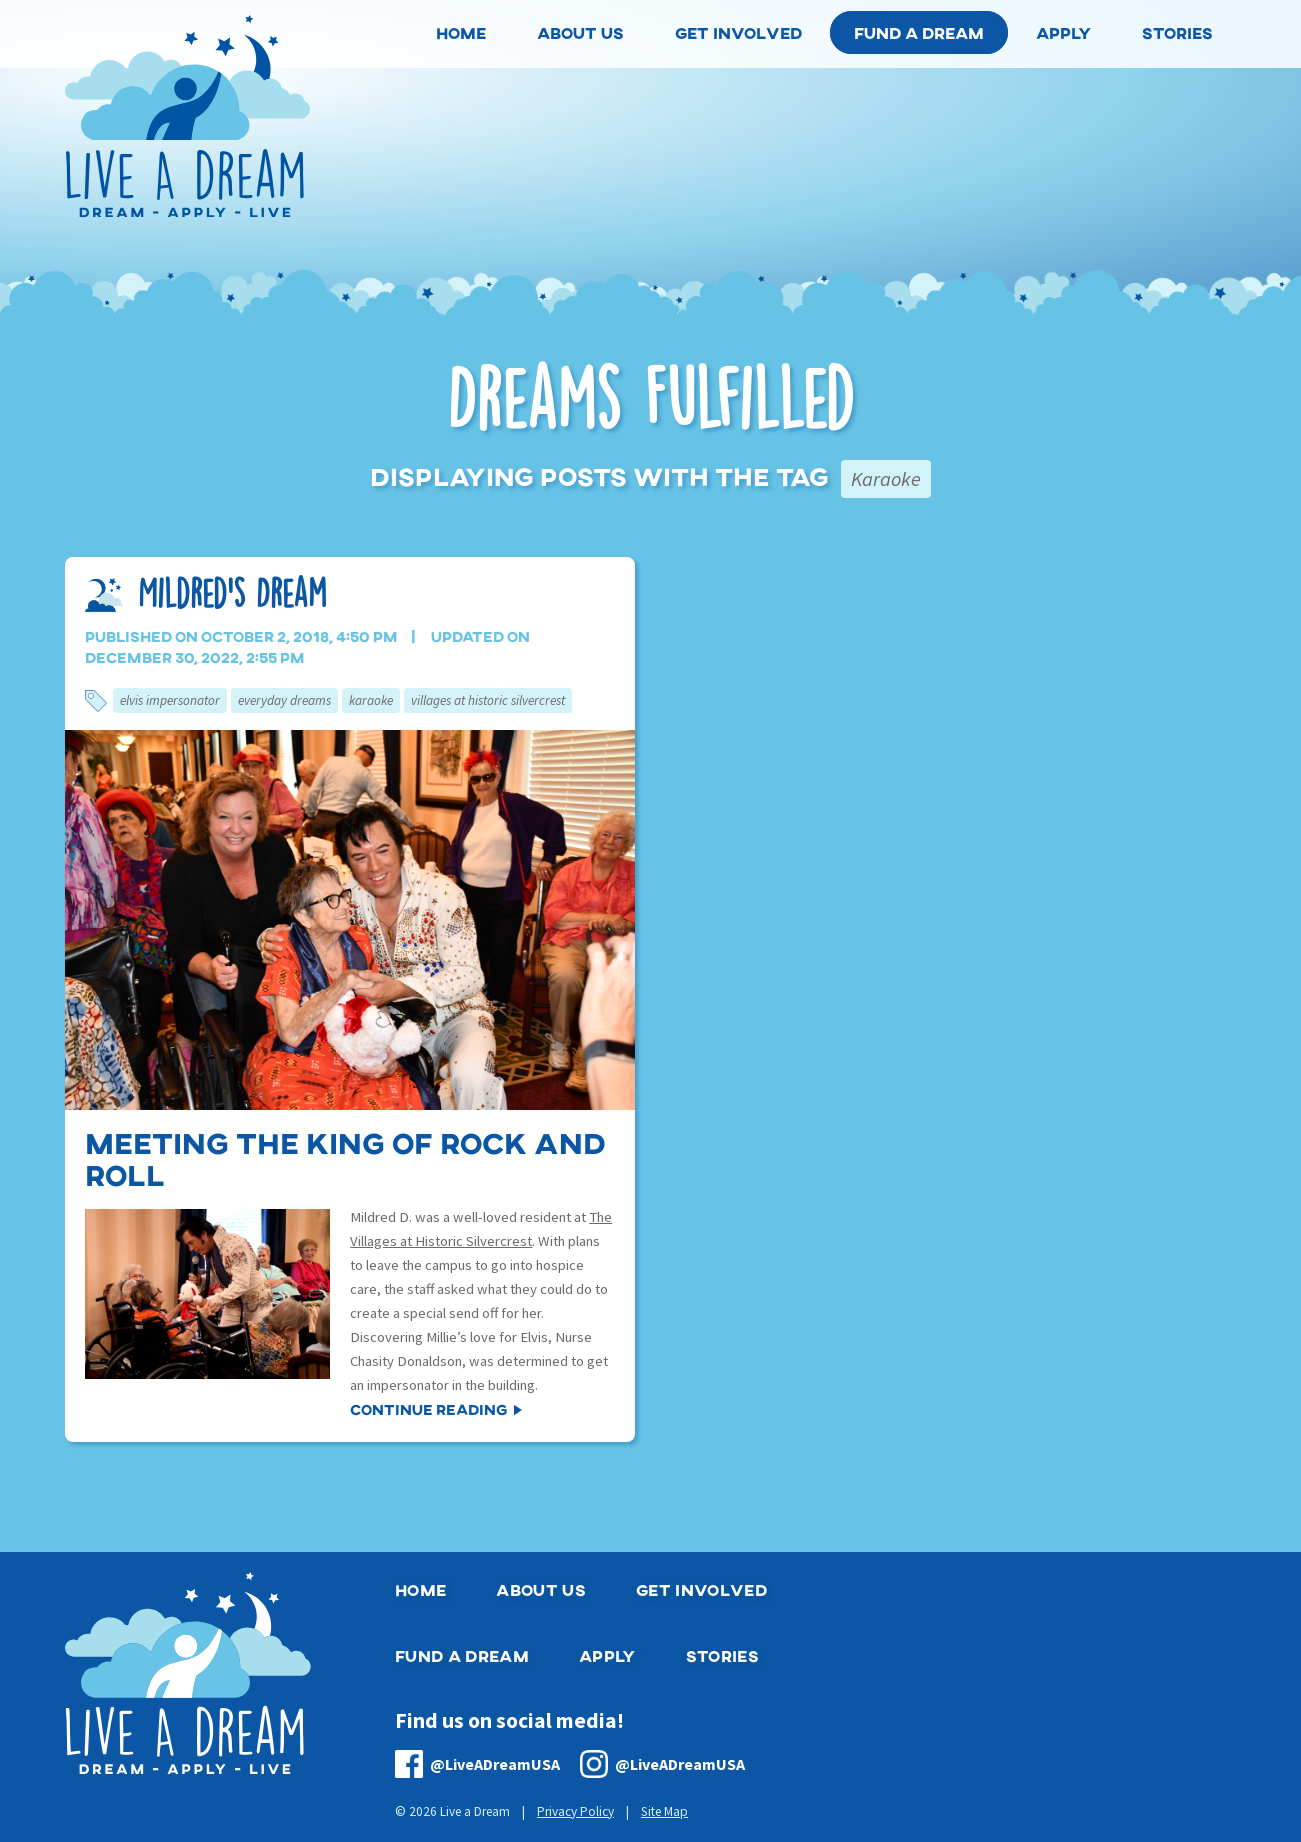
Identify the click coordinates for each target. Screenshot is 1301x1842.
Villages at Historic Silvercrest (488, 700)
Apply (607, 1655)
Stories (722, 1655)
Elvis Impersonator (170, 700)
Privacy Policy (575, 1811)
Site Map (664, 1811)
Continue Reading (428, 1409)
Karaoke (371, 700)
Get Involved (701, 1589)
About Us (541, 1589)
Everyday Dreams (284, 700)
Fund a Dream (919, 32)
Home (420, 1589)
